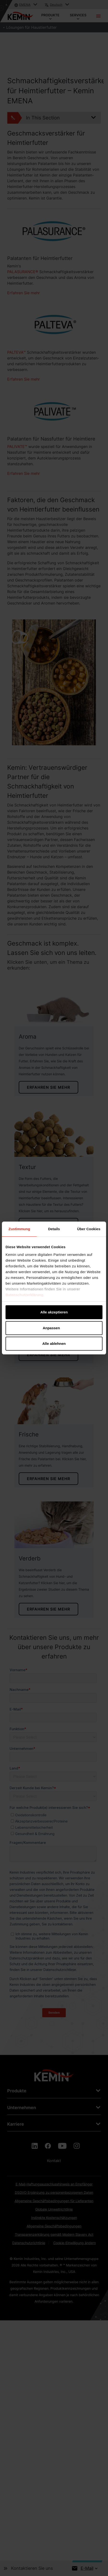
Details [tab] (54, 1229)
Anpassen (54, 1328)
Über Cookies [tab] (88, 1229)
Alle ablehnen (54, 1343)
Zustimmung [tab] (19, 1229)
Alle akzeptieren (54, 1312)
